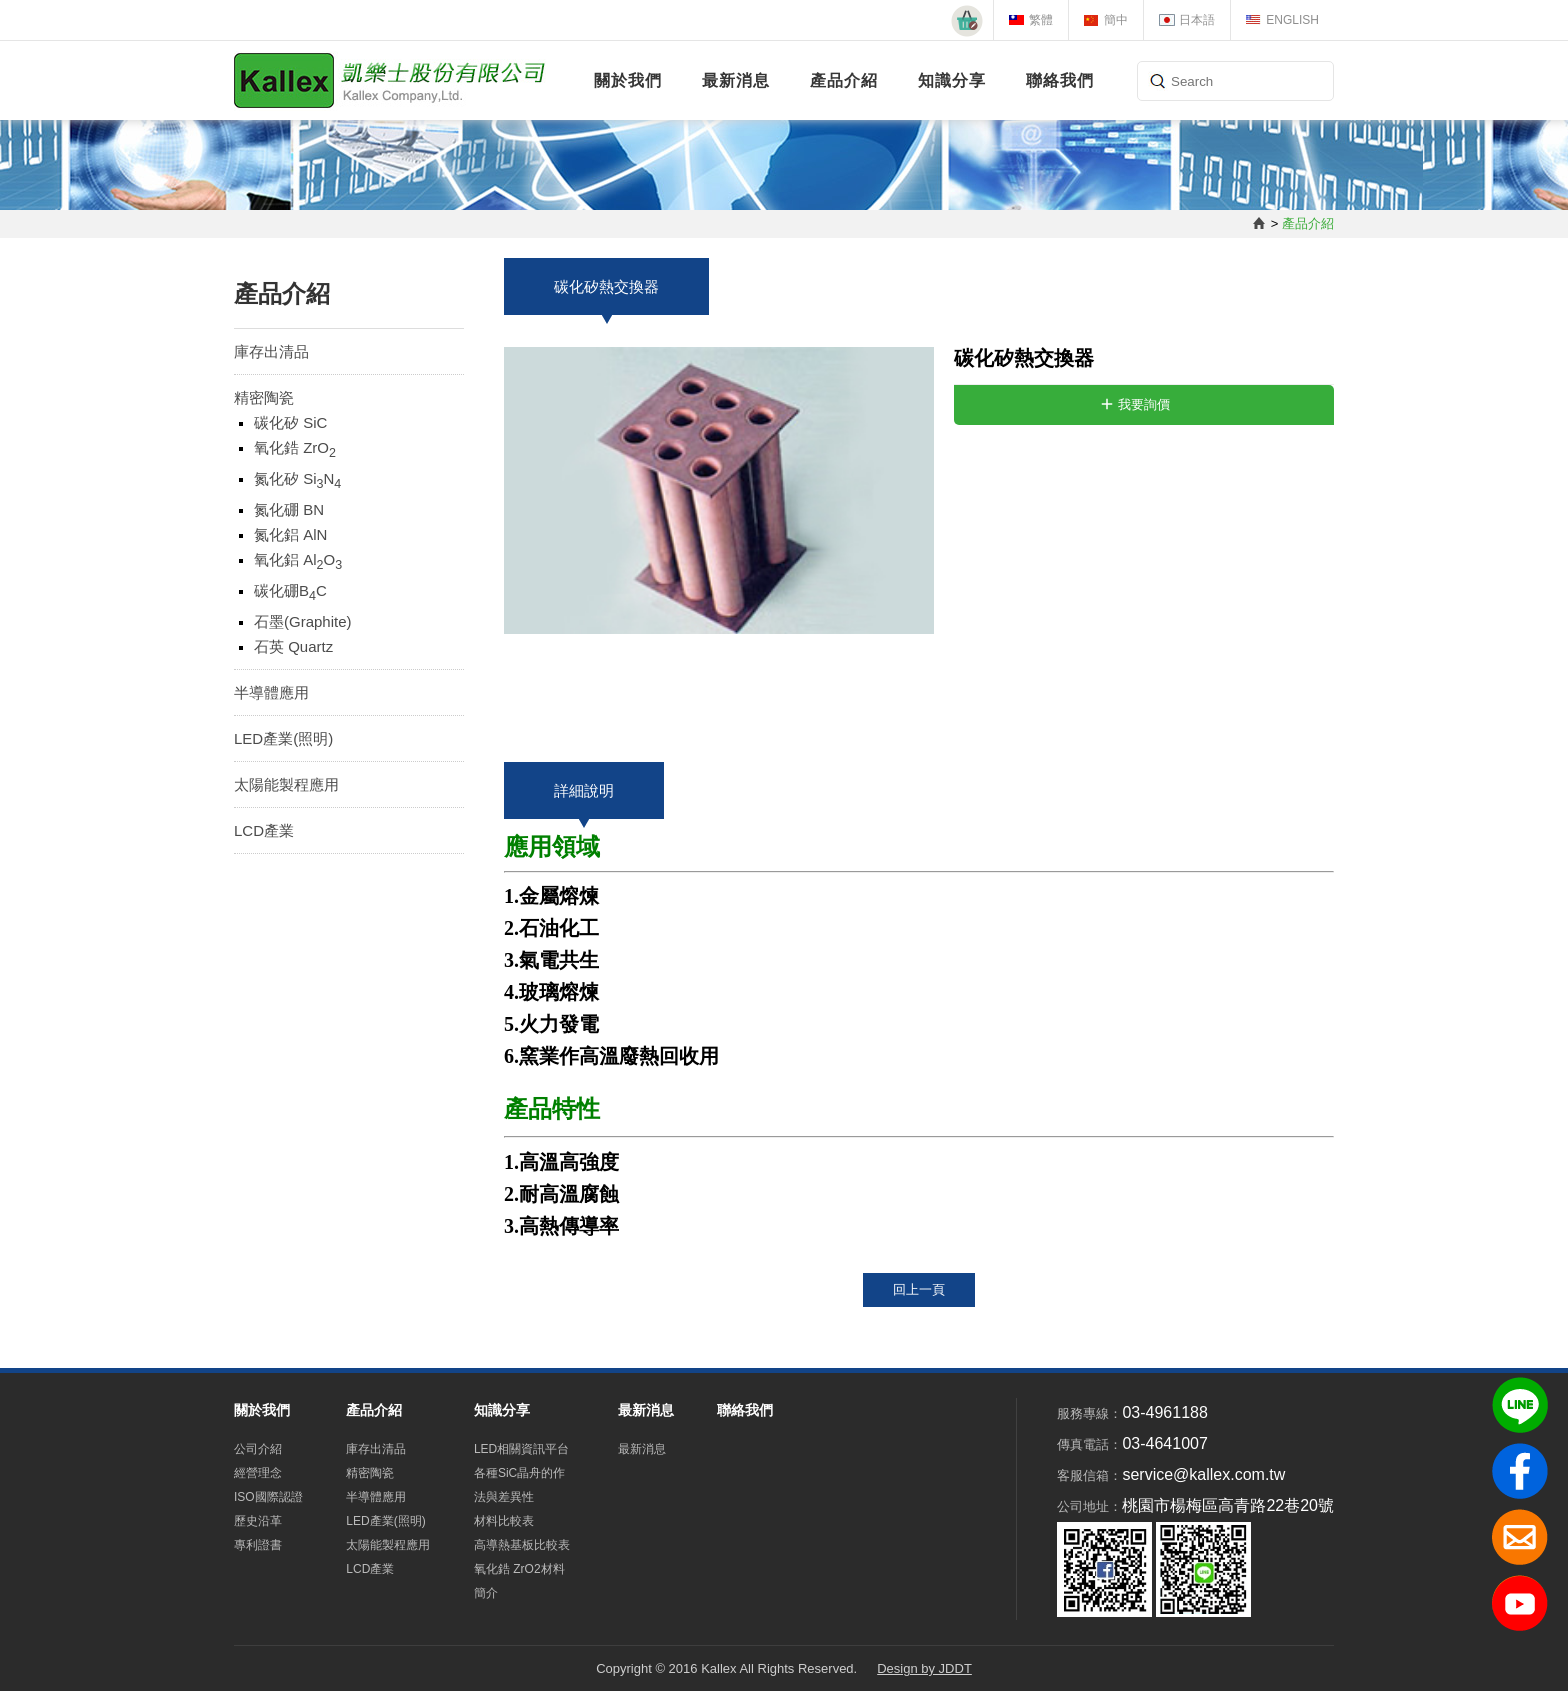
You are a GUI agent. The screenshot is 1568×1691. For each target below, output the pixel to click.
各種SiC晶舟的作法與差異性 (519, 1485)
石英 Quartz (293, 646)
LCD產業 (264, 830)
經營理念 (258, 1473)
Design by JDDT (924, 1668)
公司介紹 (258, 1449)
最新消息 (736, 80)
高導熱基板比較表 (522, 1545)
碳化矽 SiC (290, 422)
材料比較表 (504, 1521)
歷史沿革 (258, 1521)
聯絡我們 (1060, 80)
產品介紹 (844, 80)
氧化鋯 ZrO (295, 449)
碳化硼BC (290, 592)
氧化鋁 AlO (298, 561)
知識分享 (952, 80)
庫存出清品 (271, 351)
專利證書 (258, 1545)
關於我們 (628, 80)
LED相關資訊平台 (521, 1449)
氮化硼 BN (289, 509)
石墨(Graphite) (303, 621)
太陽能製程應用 (286, 784)
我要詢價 (1144, 404)
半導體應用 (271, 692)
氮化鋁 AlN (290, 534)
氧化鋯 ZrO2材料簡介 (519, 1581)
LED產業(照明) (283, 738)
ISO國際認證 (268, 1497)
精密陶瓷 (264, 397)
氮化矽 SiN (297, 480)
